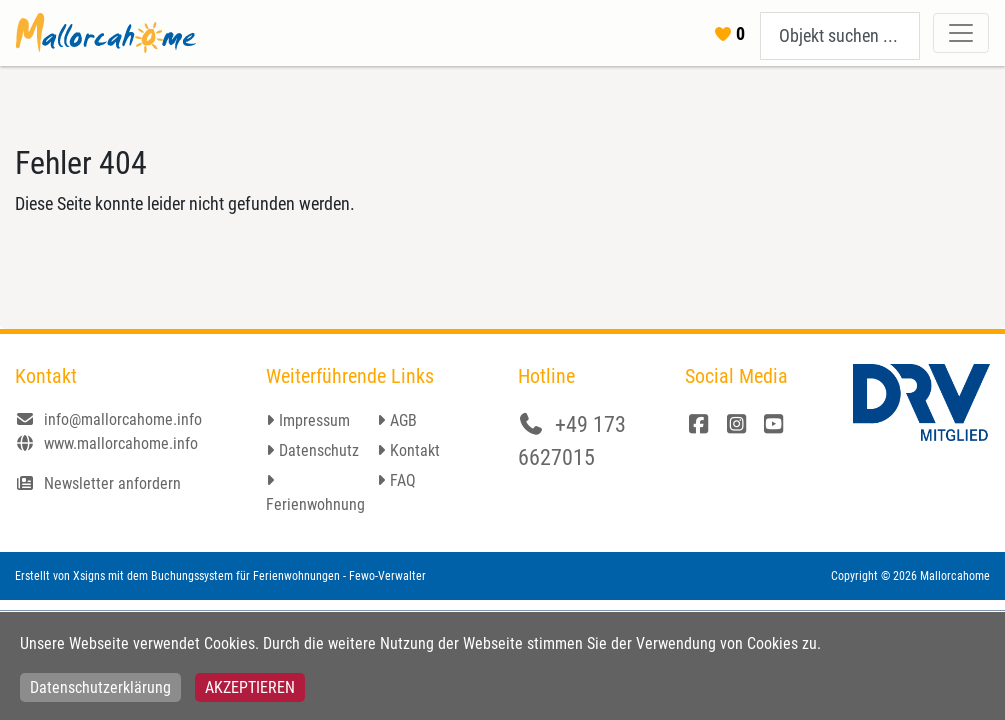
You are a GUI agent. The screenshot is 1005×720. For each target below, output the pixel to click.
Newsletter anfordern (98, 483)
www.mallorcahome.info (106, 443)
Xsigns (89, 576)
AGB (403, 420)
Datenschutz (319, 450)
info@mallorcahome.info (108, 419)
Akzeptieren (250, 687)
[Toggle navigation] (961, 33)
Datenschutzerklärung (100, 687)
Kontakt (415, 450)
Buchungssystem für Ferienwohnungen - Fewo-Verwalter (288, 576)
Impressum (314, 420)
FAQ (403, 480)
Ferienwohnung (315, 504)
